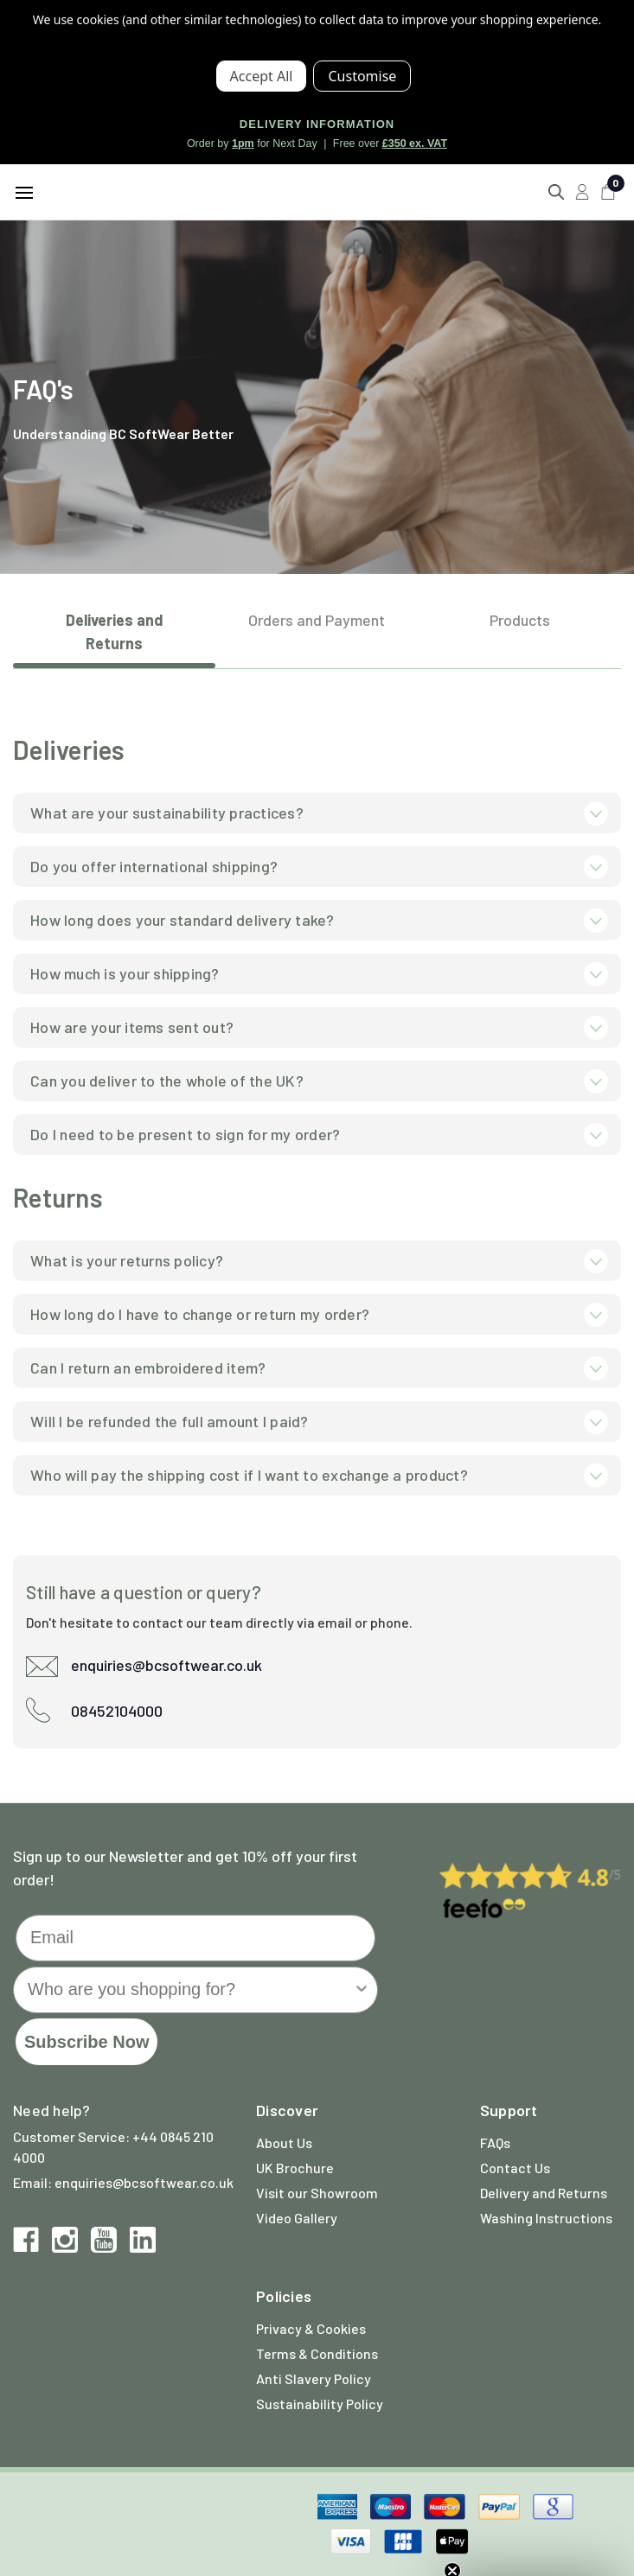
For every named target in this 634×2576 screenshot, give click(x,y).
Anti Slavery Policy (313, 2378)
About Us (284, 2142)
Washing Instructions (546, 2217)
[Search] (556, 192)
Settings (362, 76)
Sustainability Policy (319, 2403)
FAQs (495, 2142)
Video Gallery (296, 2217)
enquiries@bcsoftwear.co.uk (166, 1664)
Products (520, 619)
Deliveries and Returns (114, 631)
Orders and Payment (316, 619)
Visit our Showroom (317, 2192)
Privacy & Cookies (311, 2328)
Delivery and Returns (543, 2192)
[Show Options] (361, 1989)
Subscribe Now (86, 2041)
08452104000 (117, 1710)
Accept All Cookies (261, 76)
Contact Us (515, 2167)
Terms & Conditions (317, 2353)
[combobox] (190, 1989)
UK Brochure (295, 2167)
